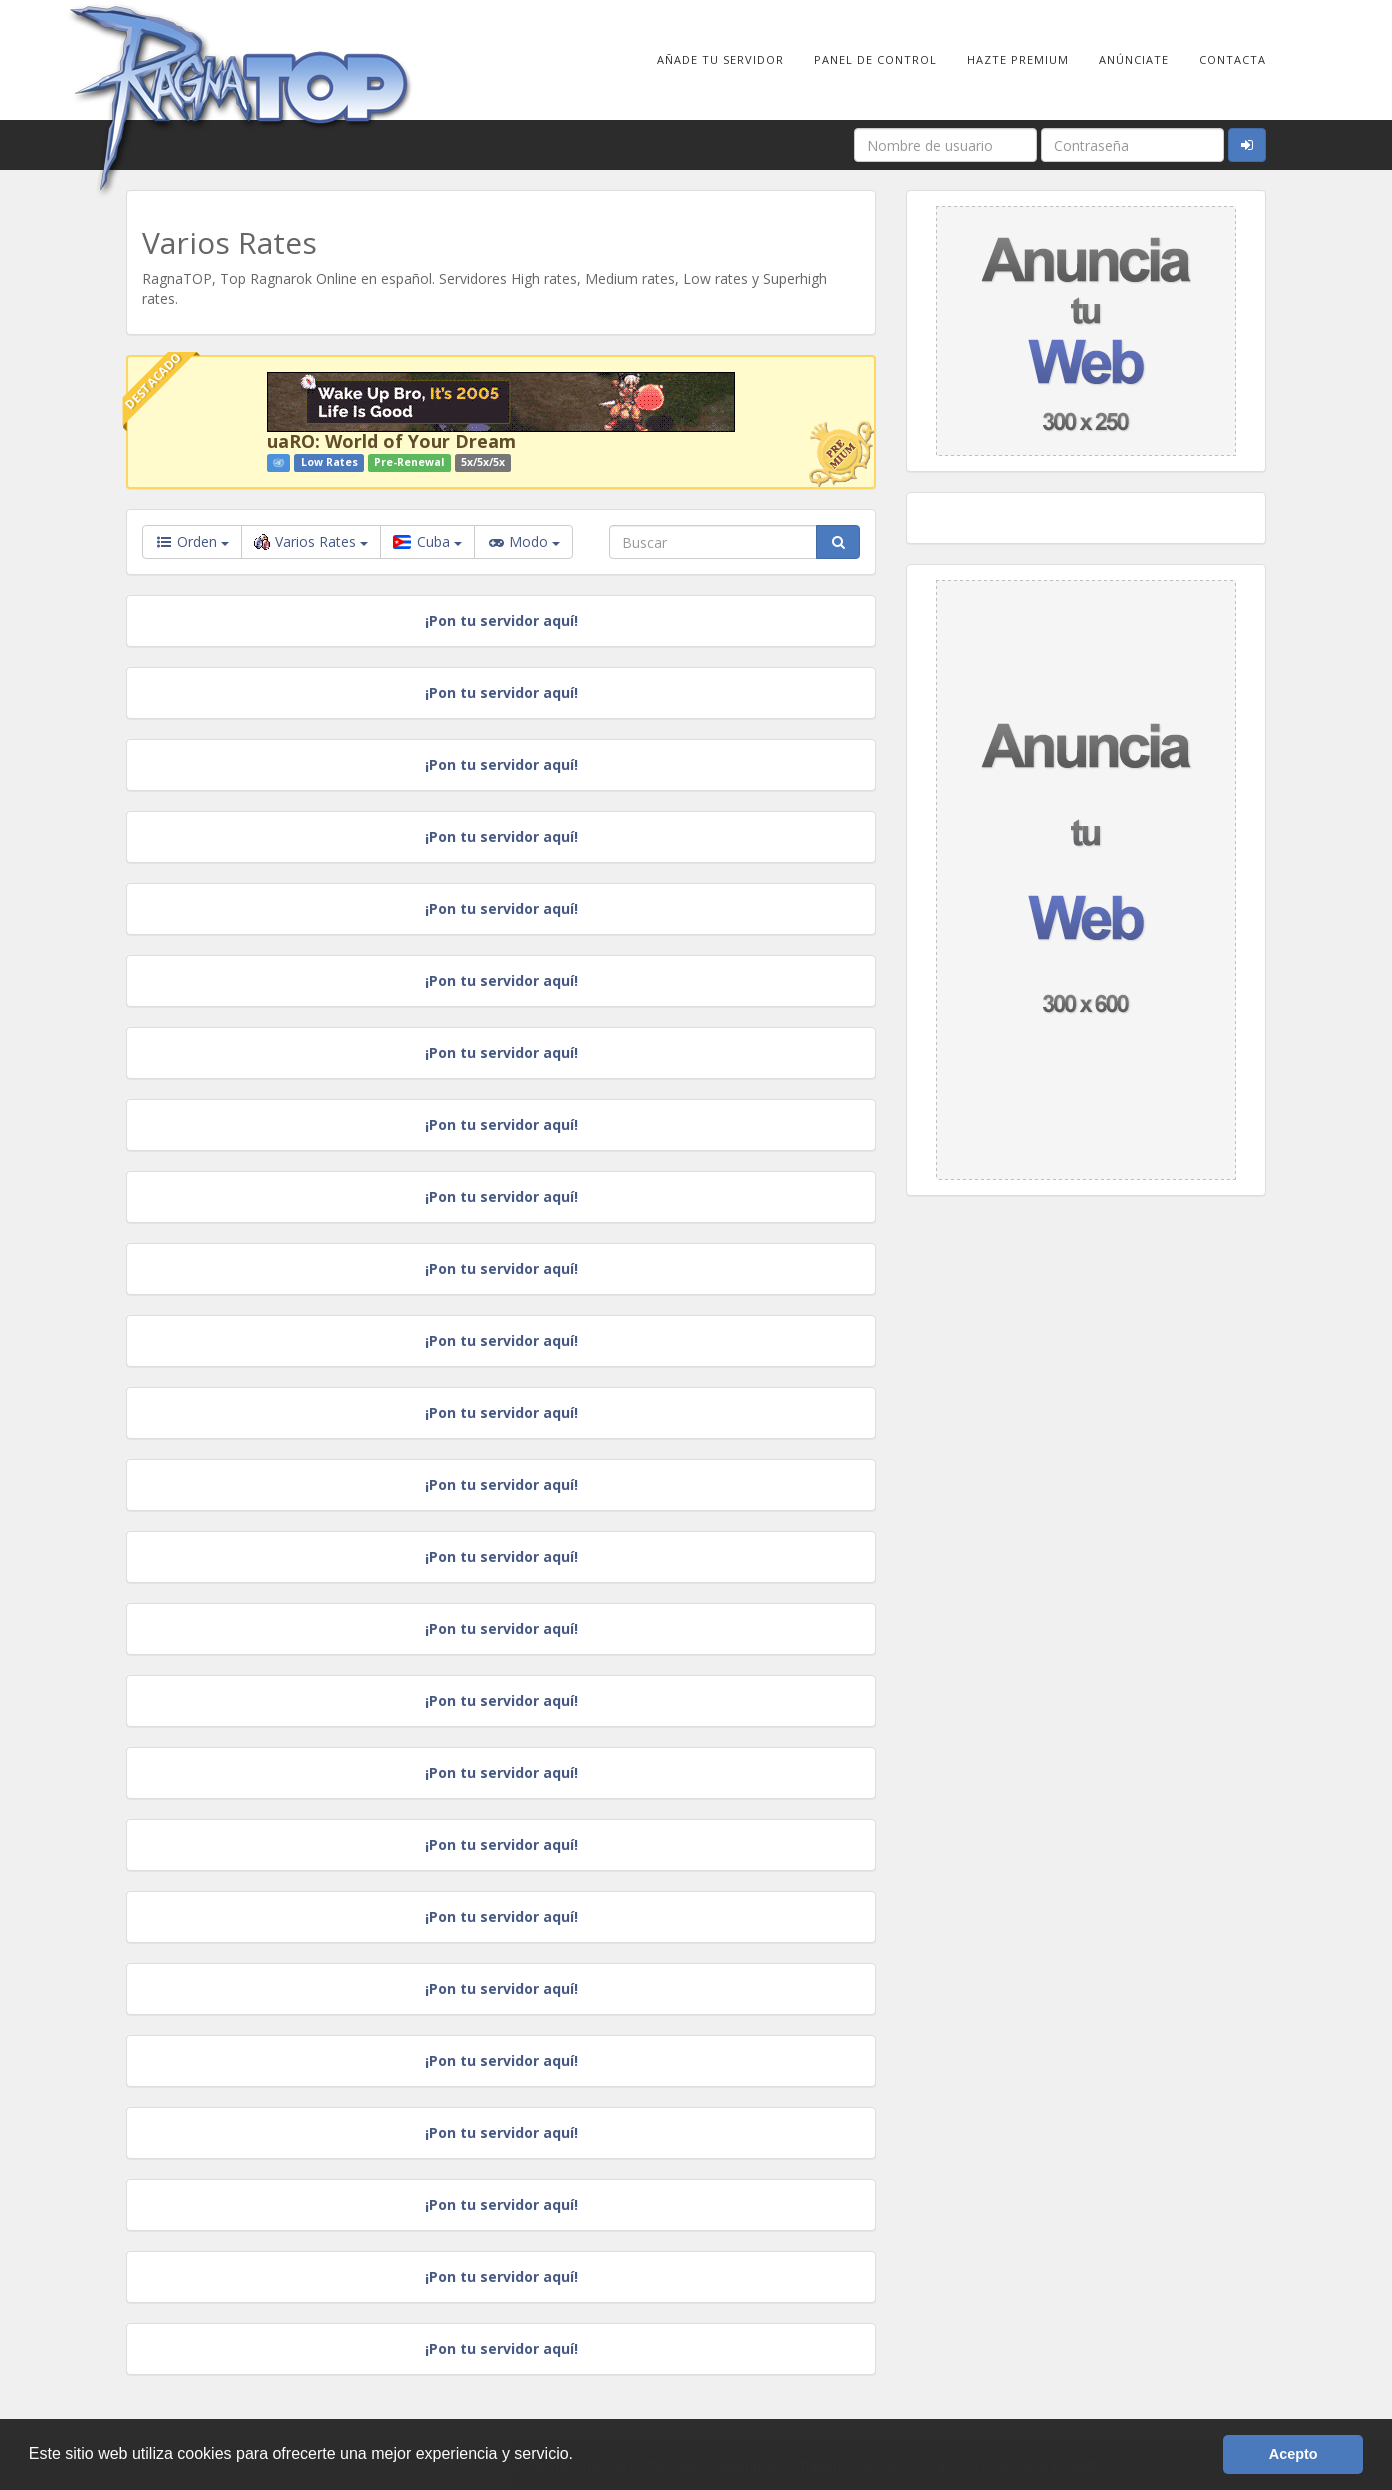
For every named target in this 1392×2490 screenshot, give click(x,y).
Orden (192, 541)
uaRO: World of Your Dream (391, 441)
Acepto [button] (1293, 2454)
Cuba (427, 541)
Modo (523, 542)
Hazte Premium (1018, 59)
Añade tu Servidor (720, 59)
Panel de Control (875, 59)
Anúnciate (1134, 59)
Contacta (1232, 59)
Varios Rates (311, 541)
